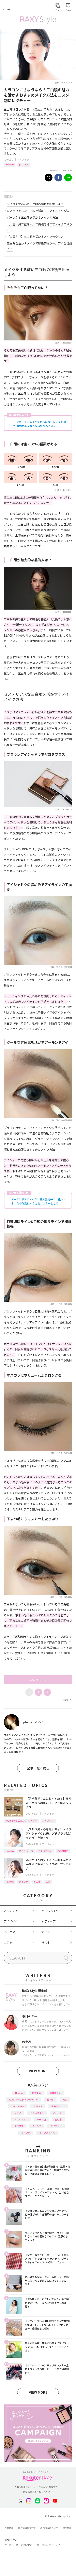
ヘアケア (9, 1932)
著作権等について (49, 2528)
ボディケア (49, 1921)
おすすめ (36, 2093)
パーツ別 (41, 2119)
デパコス (18, 2126)
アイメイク (23, 159)
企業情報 (9, 2528)
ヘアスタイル (37, 2112)
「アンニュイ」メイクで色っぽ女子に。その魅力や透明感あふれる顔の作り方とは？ (38, 424)
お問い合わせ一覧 (30, 2545)
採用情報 (67, 2528)
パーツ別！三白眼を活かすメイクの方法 (32, 217)
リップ (17, 2112)
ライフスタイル (47, 2132)
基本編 (50, 2099)
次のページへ (38, 1680)
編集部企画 (55, 2093)
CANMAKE (62, 1851)
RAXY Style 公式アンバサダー (21, 1820)
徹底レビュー (58, 2106)
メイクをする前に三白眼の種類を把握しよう (35, 204)
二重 (47, 1881)
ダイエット (56, 2126)
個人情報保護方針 (27, 2528)
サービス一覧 (11, 2545)
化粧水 (58, 2119)
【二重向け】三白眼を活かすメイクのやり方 (35, 236)
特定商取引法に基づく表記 (36, 2492)
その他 (46, 1942)
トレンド (23, 164)
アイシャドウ (26, 1851)
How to (9, 164)
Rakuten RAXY (21, 7)
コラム (8, 1942)
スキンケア (11, 1911)
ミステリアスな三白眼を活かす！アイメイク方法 (38, 211)
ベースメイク (50, 1911)
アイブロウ (48, 1820)
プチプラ (57, 2112)
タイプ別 (23, 1881)
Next (66, 1699)
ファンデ (36, 2126)
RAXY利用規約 (22, 2487)
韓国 (65, 2099)
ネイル (46, 1932)
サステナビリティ (51, 2545)
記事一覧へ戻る (38, 1768)
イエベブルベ (45, 1851)
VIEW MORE (38, 2071)
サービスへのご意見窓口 (45, 2487)
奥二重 (37, 1881)
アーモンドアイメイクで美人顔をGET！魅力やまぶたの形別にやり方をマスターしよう (38, 1201)
